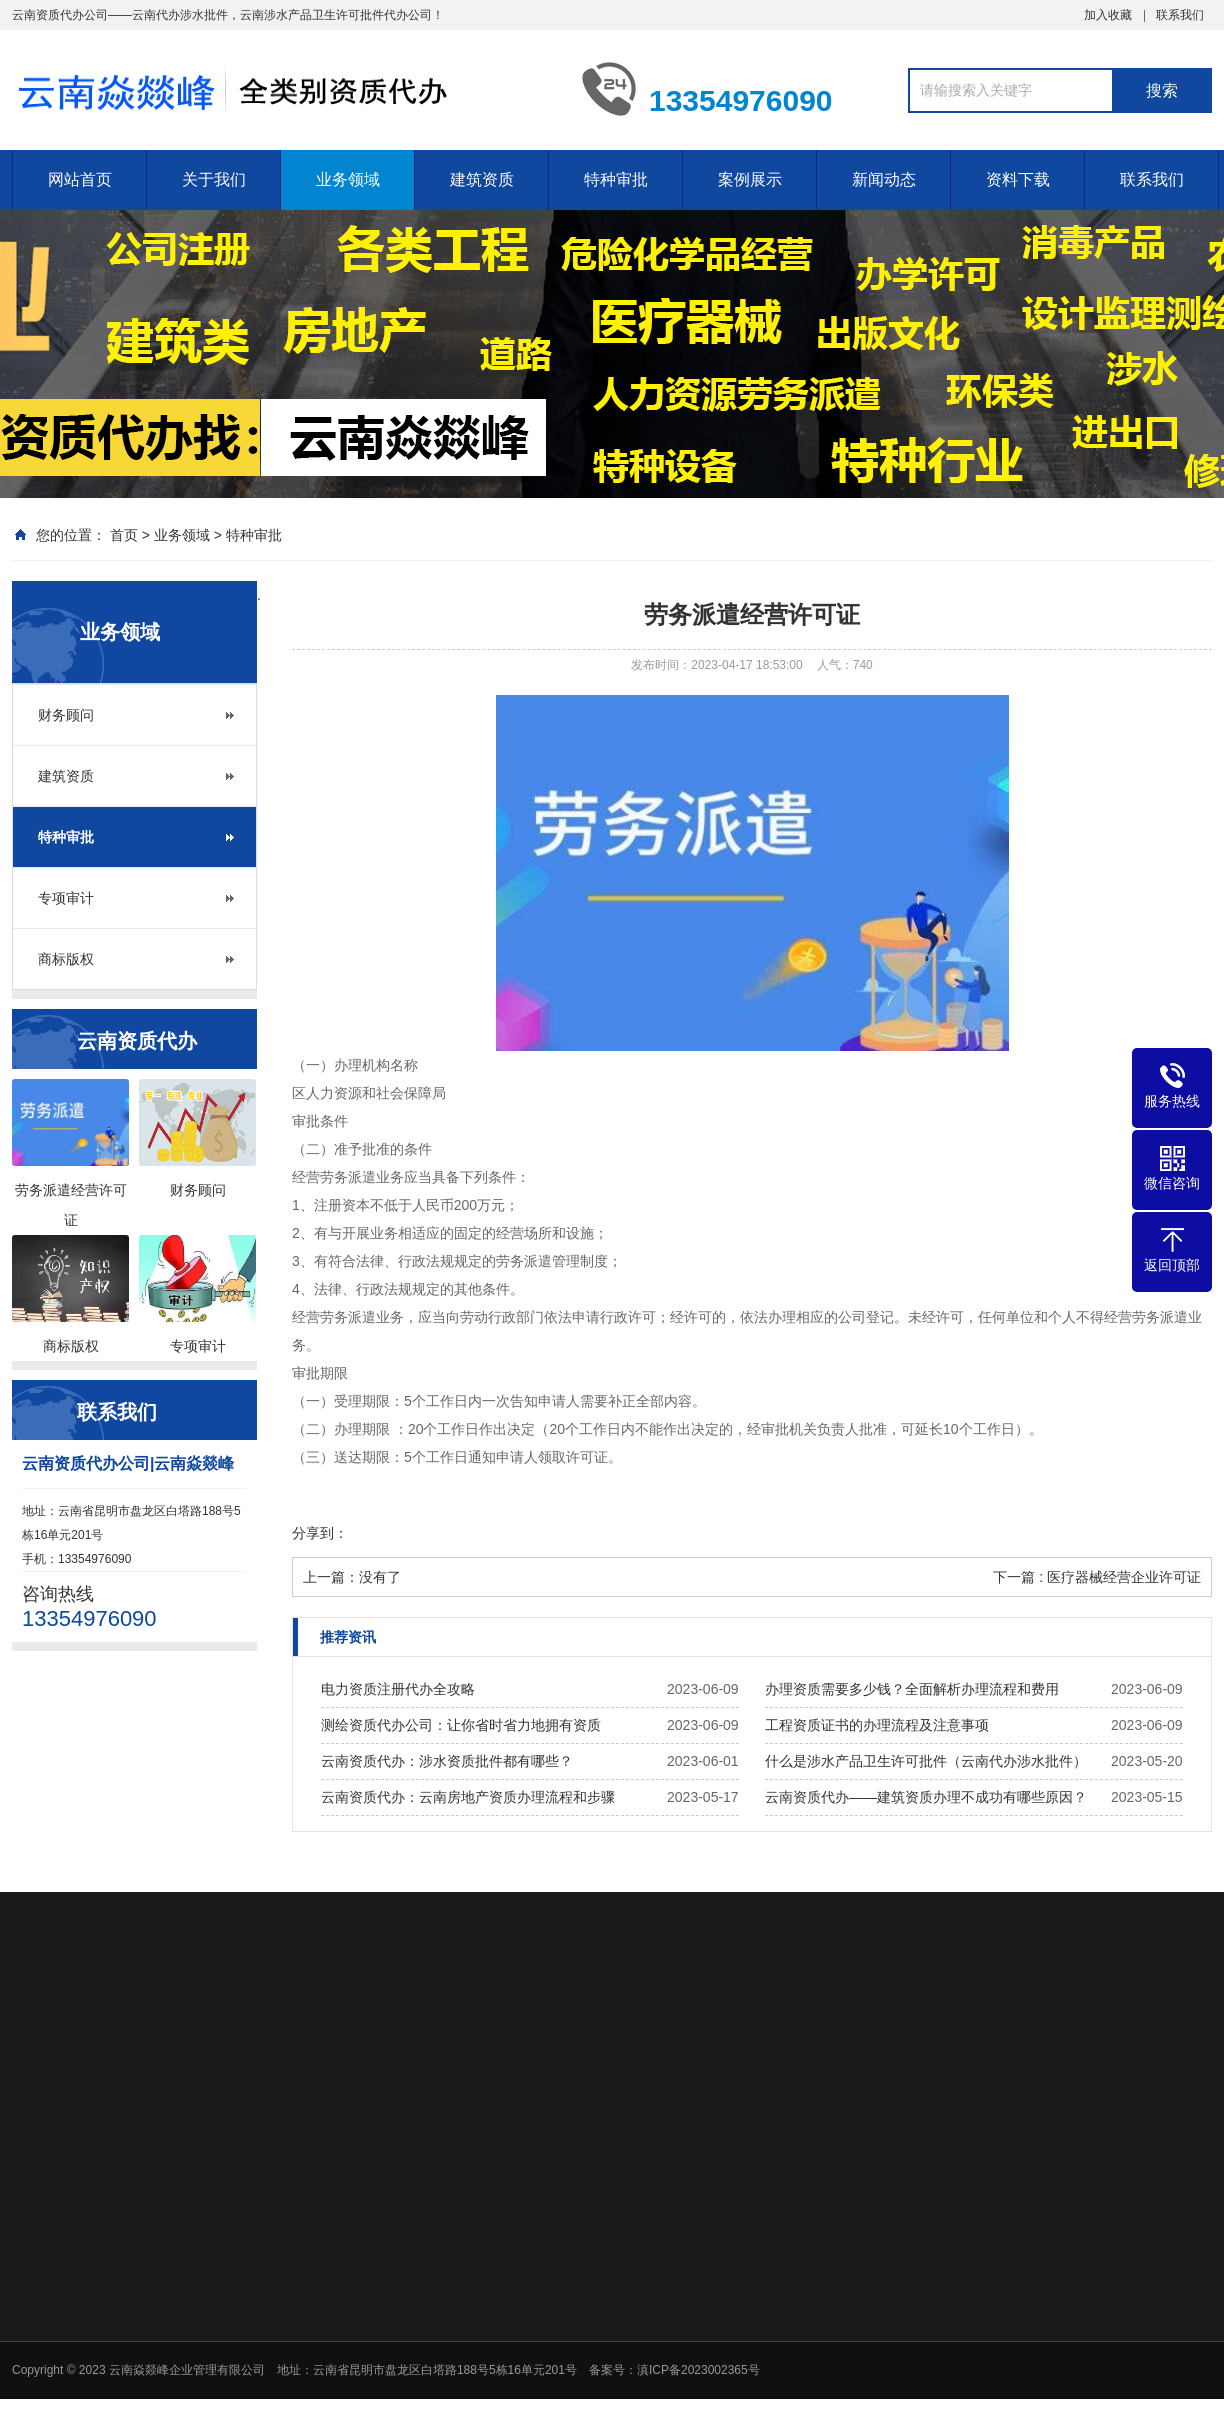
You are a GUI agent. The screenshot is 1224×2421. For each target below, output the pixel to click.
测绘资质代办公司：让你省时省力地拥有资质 (461, 1725)
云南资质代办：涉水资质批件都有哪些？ (447, 1761)
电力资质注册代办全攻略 (398, 1689)
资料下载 (1018, 179)
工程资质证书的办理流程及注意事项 (877, 1725)
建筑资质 (482, 179)
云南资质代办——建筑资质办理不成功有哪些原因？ (926, 1797)
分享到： (320, 1533)
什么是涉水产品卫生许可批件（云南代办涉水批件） (926, 1761)
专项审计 (66, 898)
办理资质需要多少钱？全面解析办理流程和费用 (912, 1689)
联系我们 (1180, 15)
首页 (124, 535)
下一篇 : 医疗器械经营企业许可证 (1097, 1577)
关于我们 (214, 179)
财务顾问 (66, 715)
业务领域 (348, 179)
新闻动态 (884, 179)
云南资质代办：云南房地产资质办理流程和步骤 (468, 1797)
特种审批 (616, 179)
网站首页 (80, 179)
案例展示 (750, 179)
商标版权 (66, 959)
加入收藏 (1108, 15)
